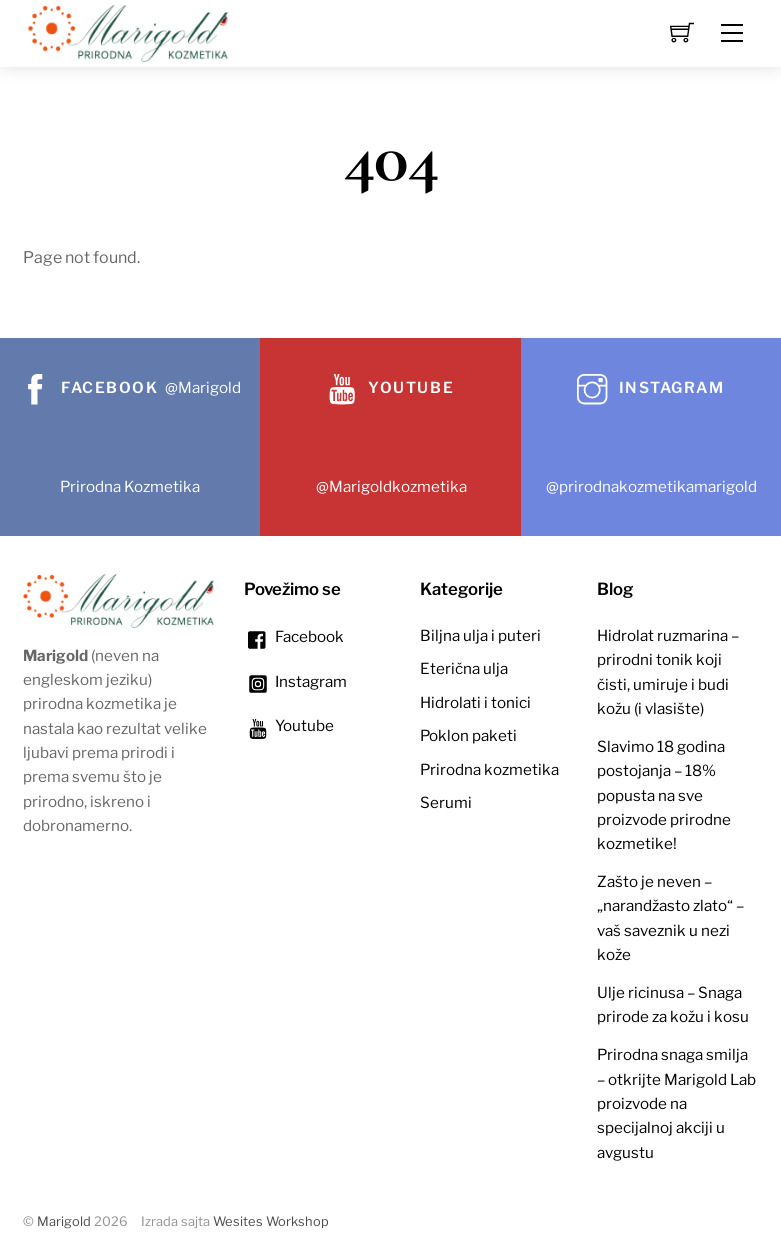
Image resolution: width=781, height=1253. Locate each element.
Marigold (64, 1221)
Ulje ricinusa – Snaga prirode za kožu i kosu (673, 1004)
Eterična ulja (464, 668)
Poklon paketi (468, 735)
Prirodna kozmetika (489, 769)
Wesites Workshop (271, 1221)
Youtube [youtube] (289, 725)
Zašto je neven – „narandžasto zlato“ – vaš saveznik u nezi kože (670, 918)
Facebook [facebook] (294, 636)
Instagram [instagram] (295, 681)
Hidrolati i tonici (475, 702)
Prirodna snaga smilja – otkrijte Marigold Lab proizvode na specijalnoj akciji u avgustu (676, 1103)
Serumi (446, 802)
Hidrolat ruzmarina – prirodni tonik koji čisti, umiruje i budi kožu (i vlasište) (668, 672)
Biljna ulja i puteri (480, 635)
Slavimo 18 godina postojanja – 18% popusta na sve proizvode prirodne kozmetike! (664, 795)
